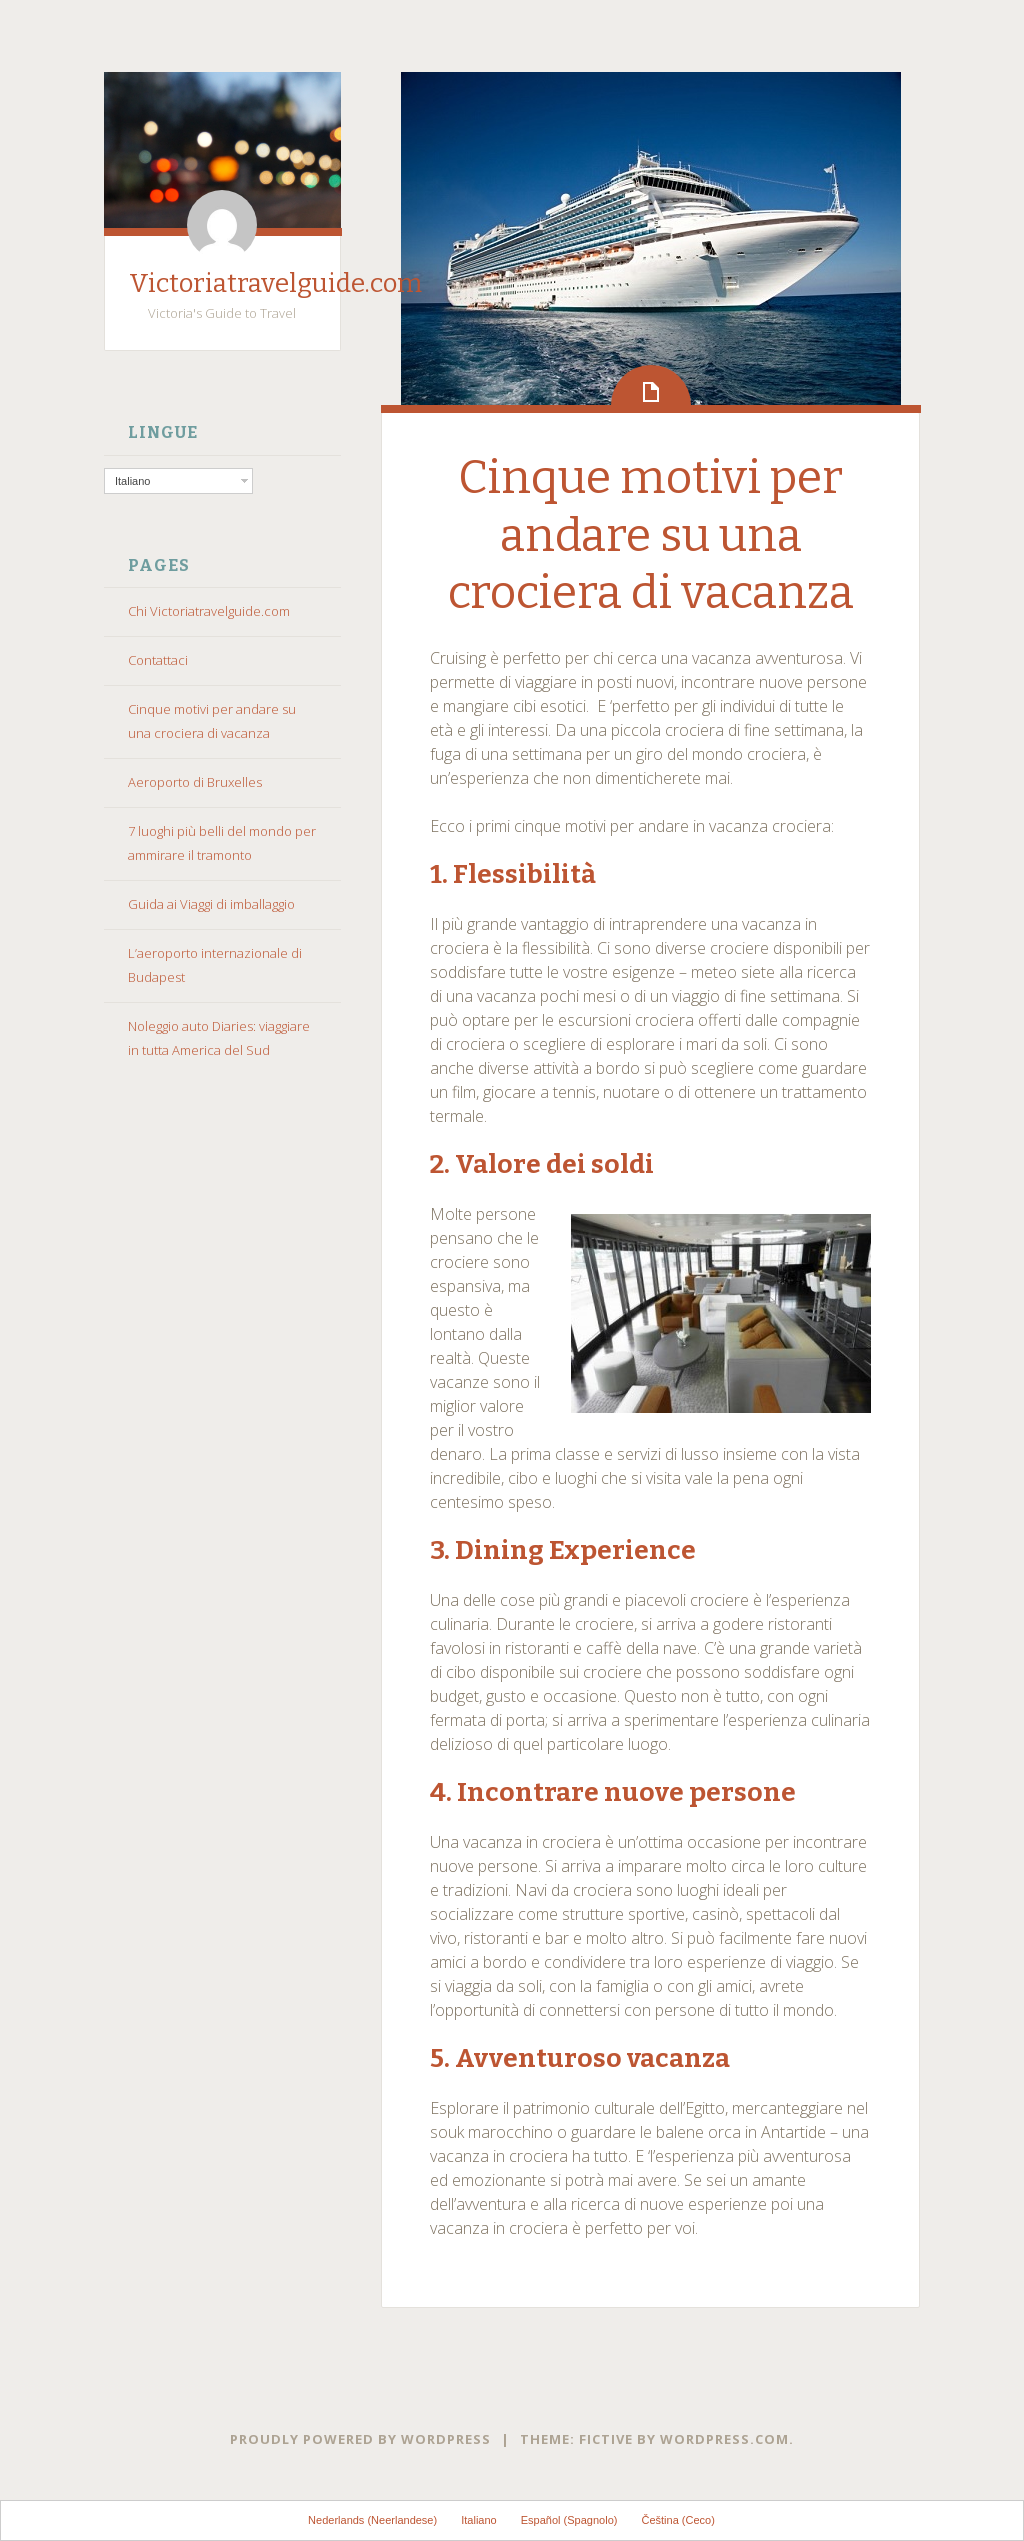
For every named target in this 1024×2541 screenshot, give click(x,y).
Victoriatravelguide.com (275, 283)
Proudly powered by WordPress (360, 2439)
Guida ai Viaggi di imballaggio (211, 904)
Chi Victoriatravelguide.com (209, 611)
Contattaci (158, 660)
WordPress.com (724, 2439)
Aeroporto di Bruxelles (195, 782)
